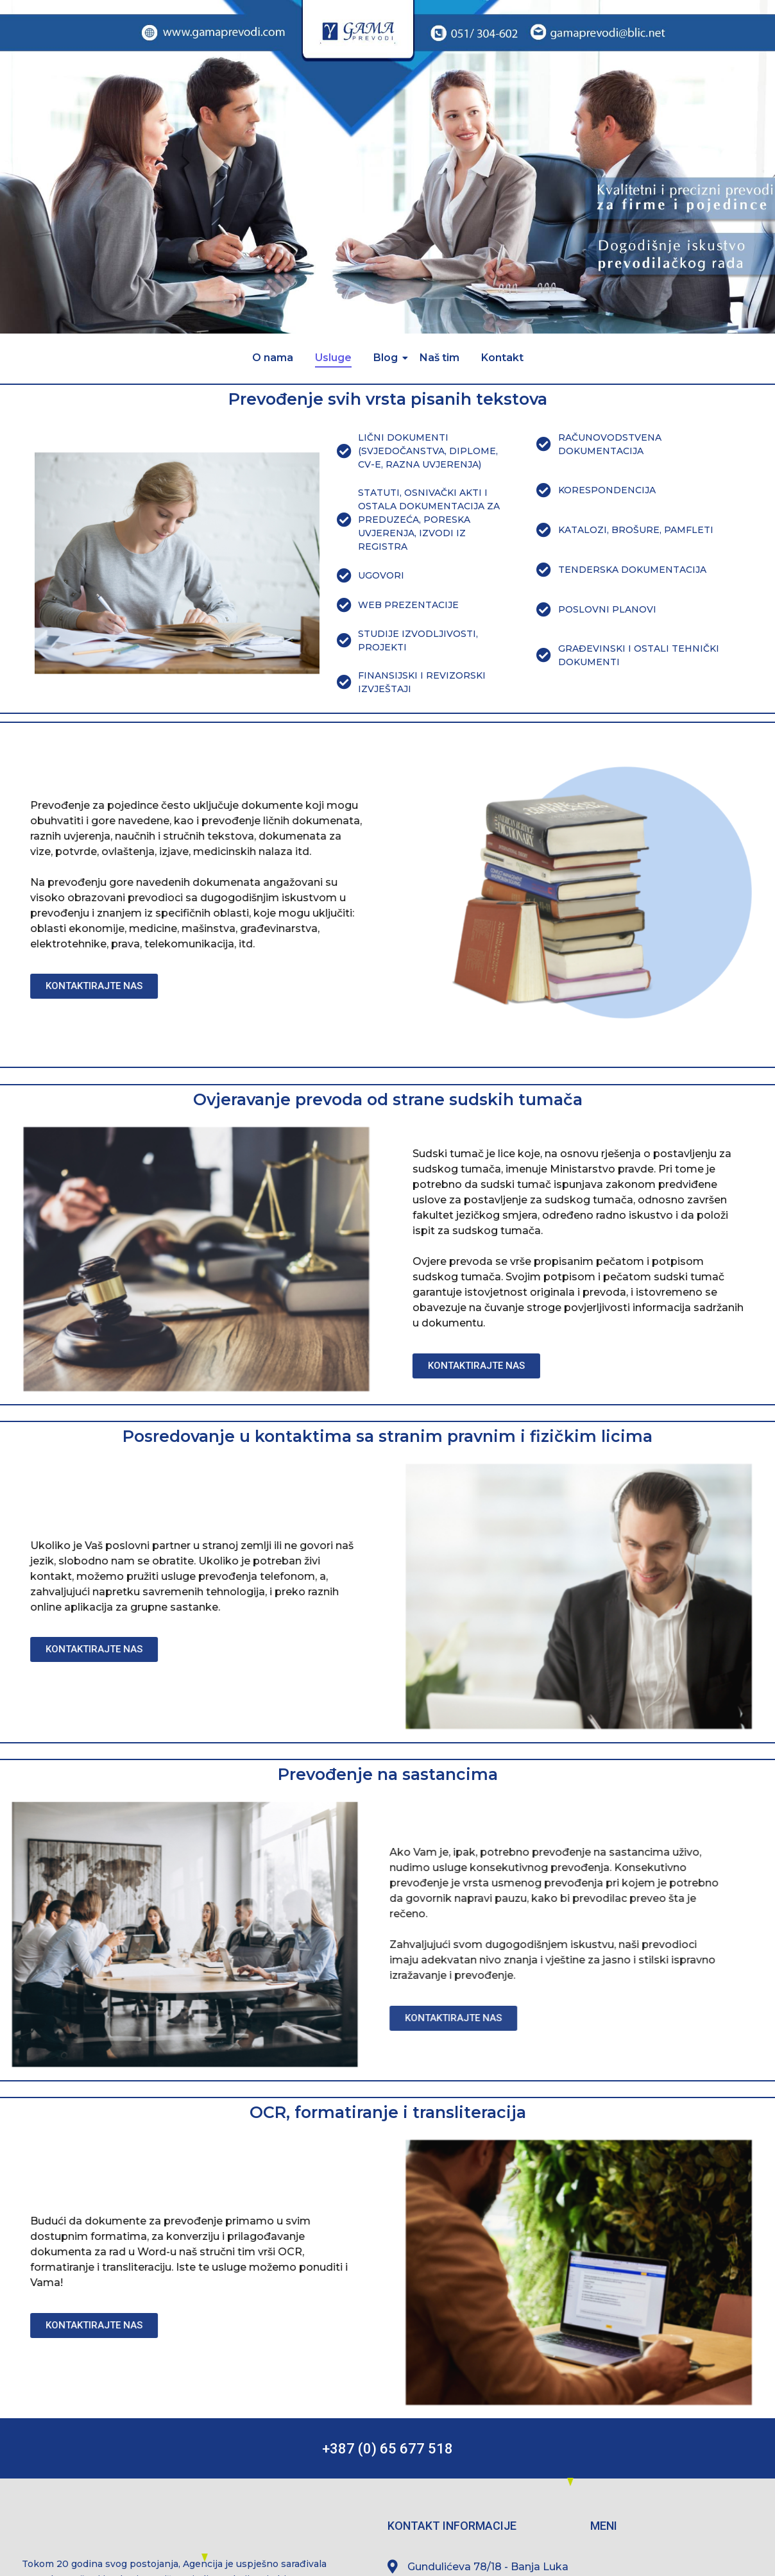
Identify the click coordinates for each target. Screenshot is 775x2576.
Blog (387, 358)
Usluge (333, 358)
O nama (272, 358)
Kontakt (502, 358)
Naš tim (439, 358)
